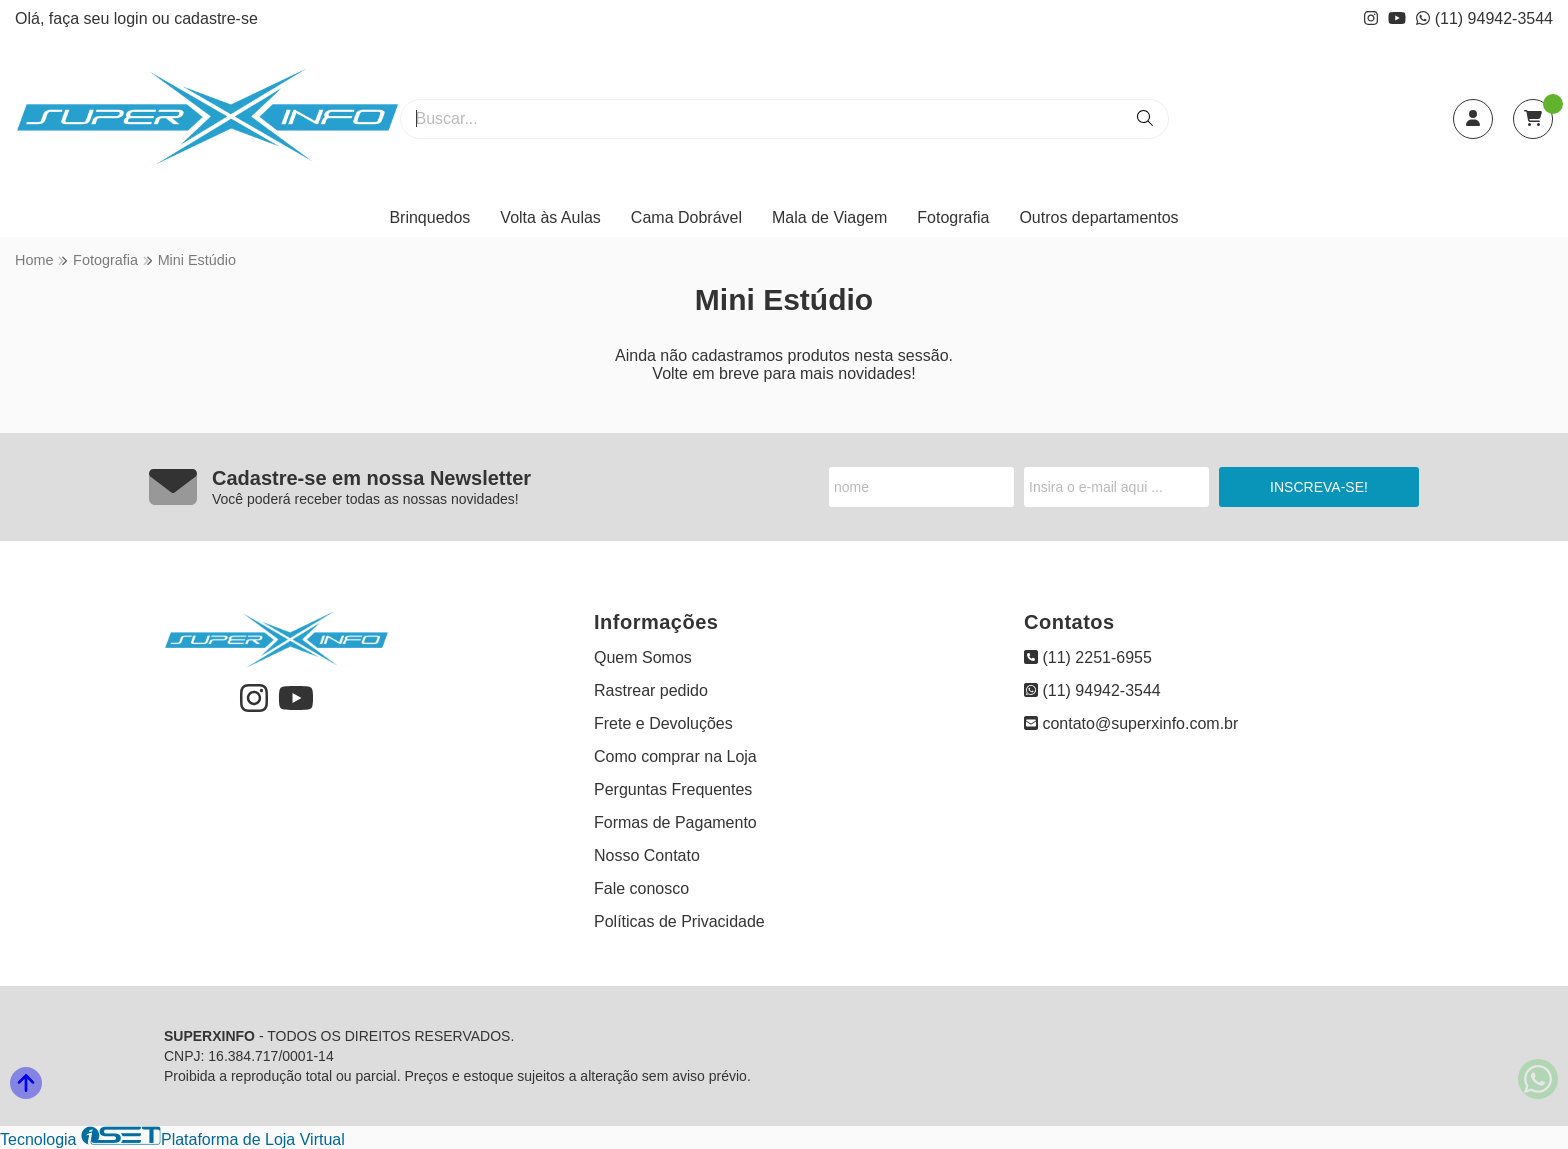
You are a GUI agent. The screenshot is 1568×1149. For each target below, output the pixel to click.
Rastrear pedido (651, 690)
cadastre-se (216, 18)
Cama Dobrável (686, 217)
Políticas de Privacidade (679, 921)
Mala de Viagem (829, 217)
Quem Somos (643, 657)
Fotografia (953, 217)
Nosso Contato (647, 855)
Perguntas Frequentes (673, 789)
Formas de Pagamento (675, 822)
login (133, 18)
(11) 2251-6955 (1088, 657)
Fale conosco (641, 888)
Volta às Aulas (550, 217)
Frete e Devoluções (663, 723)
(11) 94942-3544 (1484, 18)
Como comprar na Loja (675, 756)
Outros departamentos (1098, 217)
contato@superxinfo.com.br (1131, 723)
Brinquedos (429, 217)
